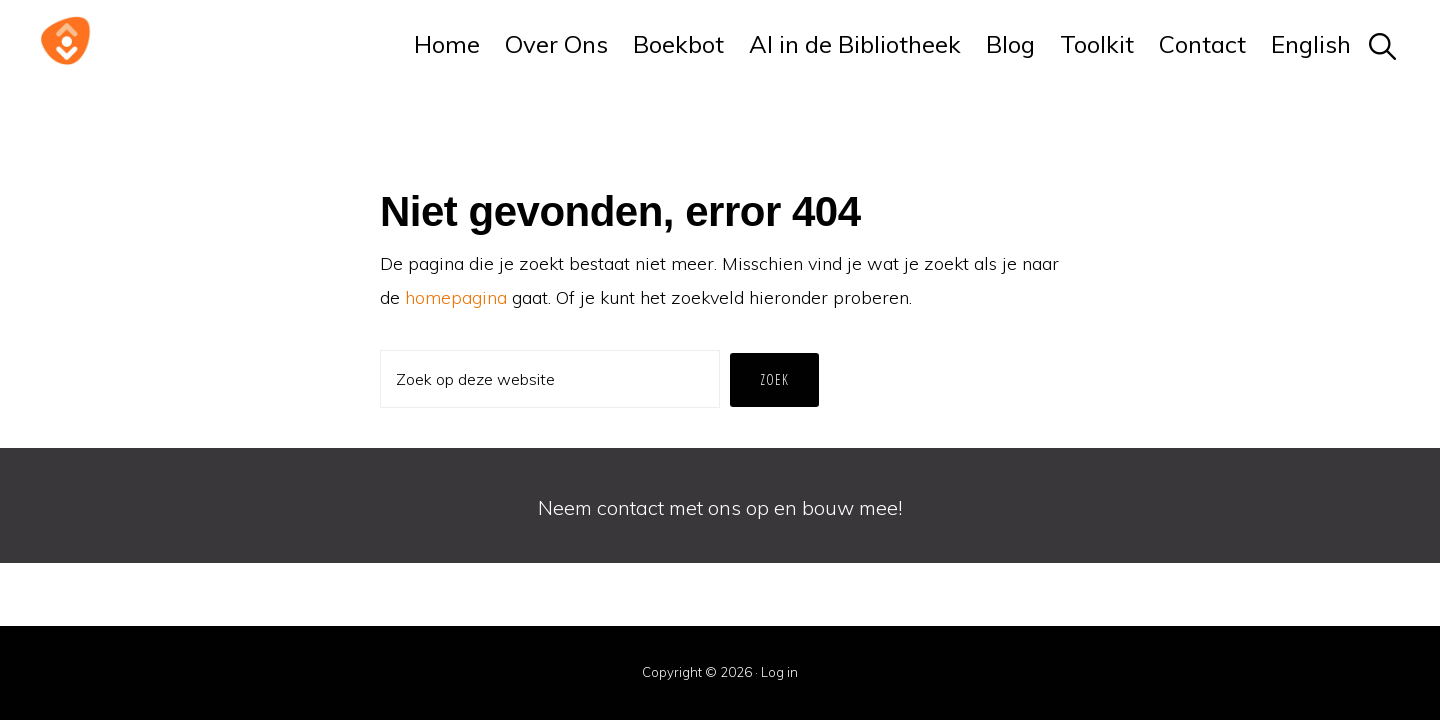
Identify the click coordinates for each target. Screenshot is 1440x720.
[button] (1383, 44)
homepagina (456, 297)
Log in (779, 672)
